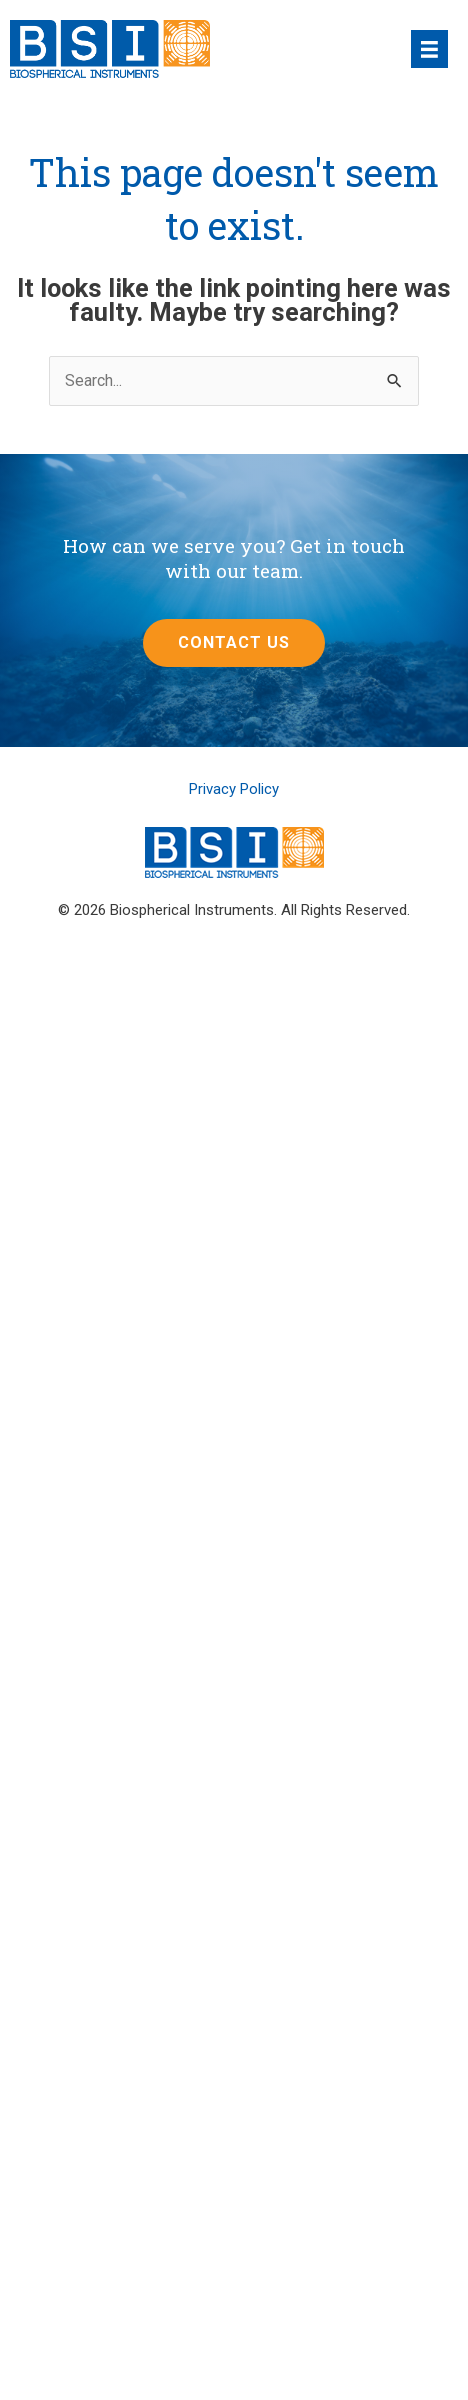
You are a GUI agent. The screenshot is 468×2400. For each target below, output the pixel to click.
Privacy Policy (234, 789)
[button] (234, 643)
